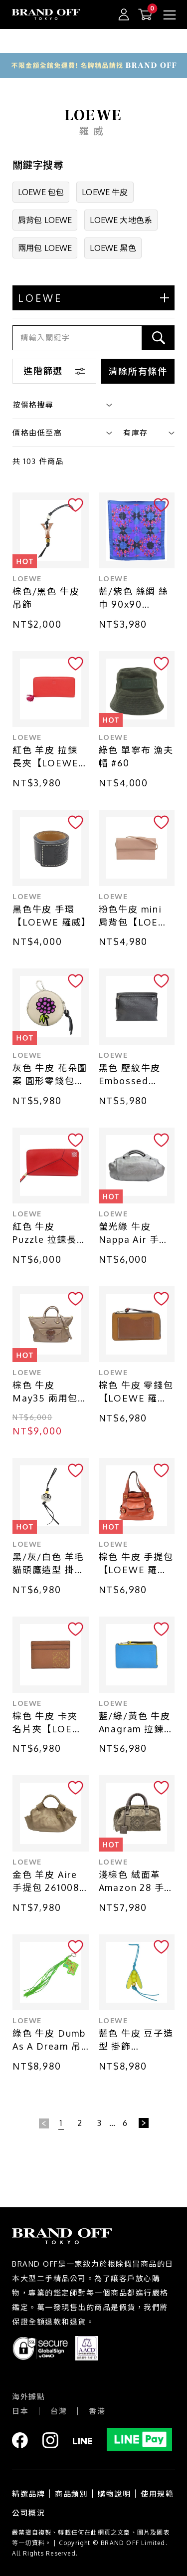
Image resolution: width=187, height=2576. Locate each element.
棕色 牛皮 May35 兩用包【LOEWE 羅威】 (50, 1392)
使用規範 (157, 2494)
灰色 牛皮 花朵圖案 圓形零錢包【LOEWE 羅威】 (50, 1075)
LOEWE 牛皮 (105, 192)
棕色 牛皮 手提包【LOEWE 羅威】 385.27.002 (136, 1564)
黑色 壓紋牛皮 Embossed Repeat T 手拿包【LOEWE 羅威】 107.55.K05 (133, 1075)
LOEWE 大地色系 (121, 220)
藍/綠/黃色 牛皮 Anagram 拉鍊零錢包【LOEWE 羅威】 (136, 1723)
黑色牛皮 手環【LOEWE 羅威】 (50, 916)
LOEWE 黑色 (113, 248)
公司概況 (28, 2513)
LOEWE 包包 (41, 192)
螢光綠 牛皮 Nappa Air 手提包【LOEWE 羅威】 (134, 1233)
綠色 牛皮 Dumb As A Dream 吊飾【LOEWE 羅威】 (49, 2040)
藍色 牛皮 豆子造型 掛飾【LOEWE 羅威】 (137, 2040)
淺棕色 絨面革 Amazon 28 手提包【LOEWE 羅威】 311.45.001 (137, 1881)
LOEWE (27, 578)
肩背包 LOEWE (45, 220)
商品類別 (71, 2494)
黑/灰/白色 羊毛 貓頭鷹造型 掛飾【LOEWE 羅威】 (50, 1564)
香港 (97, 2411)
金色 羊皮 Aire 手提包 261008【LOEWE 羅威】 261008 (45, 1881)
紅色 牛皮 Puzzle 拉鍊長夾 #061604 (49, 1233)
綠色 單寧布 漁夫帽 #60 (136, 756)
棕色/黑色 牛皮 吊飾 (45, 598)
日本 (20, 2411)
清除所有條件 (138, 371)
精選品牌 (28, 2494)
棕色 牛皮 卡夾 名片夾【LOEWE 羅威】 (50, 1723)
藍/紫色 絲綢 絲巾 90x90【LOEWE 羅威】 (137, 598)
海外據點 (28, 2396)
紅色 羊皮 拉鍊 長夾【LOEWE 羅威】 (45, 757)
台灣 (58, 2411)
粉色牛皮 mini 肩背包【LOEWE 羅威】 (137, 916)
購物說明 (114, 2494)
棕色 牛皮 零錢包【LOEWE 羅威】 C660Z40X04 (136, 1392)
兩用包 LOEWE (45, 248)
